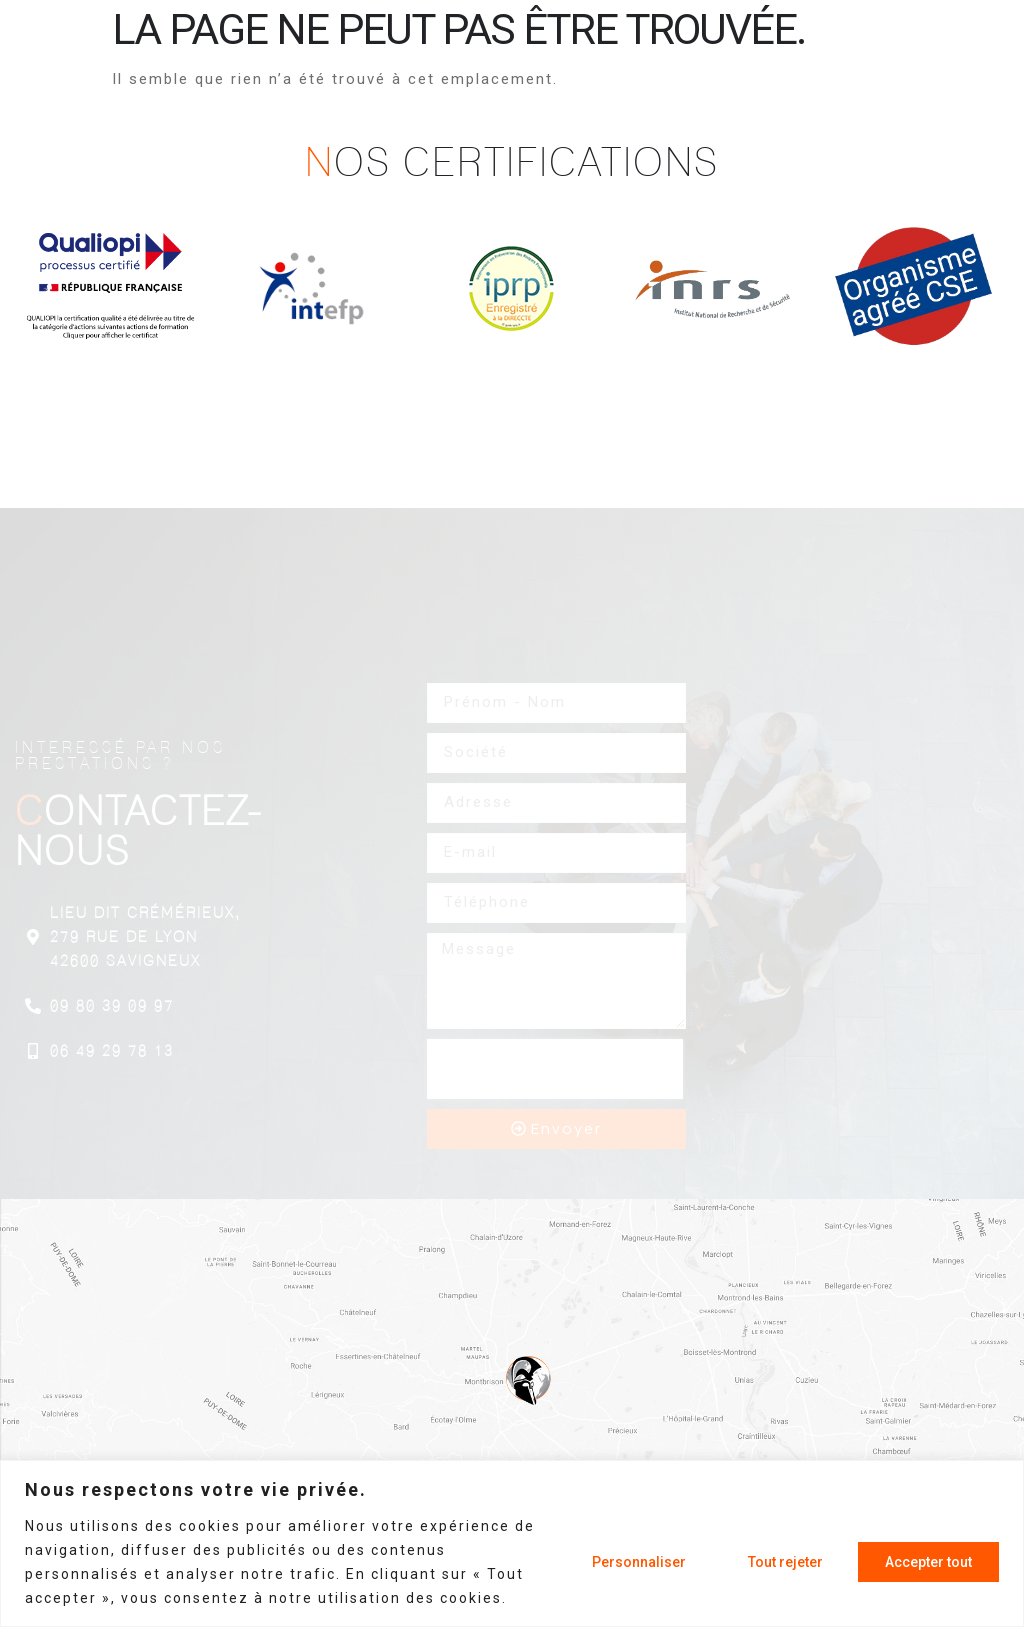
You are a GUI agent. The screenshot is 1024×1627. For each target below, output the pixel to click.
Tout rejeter (785, 1562)
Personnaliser (639, 1562)
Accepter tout (928, 1562)
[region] (512, 1543)
